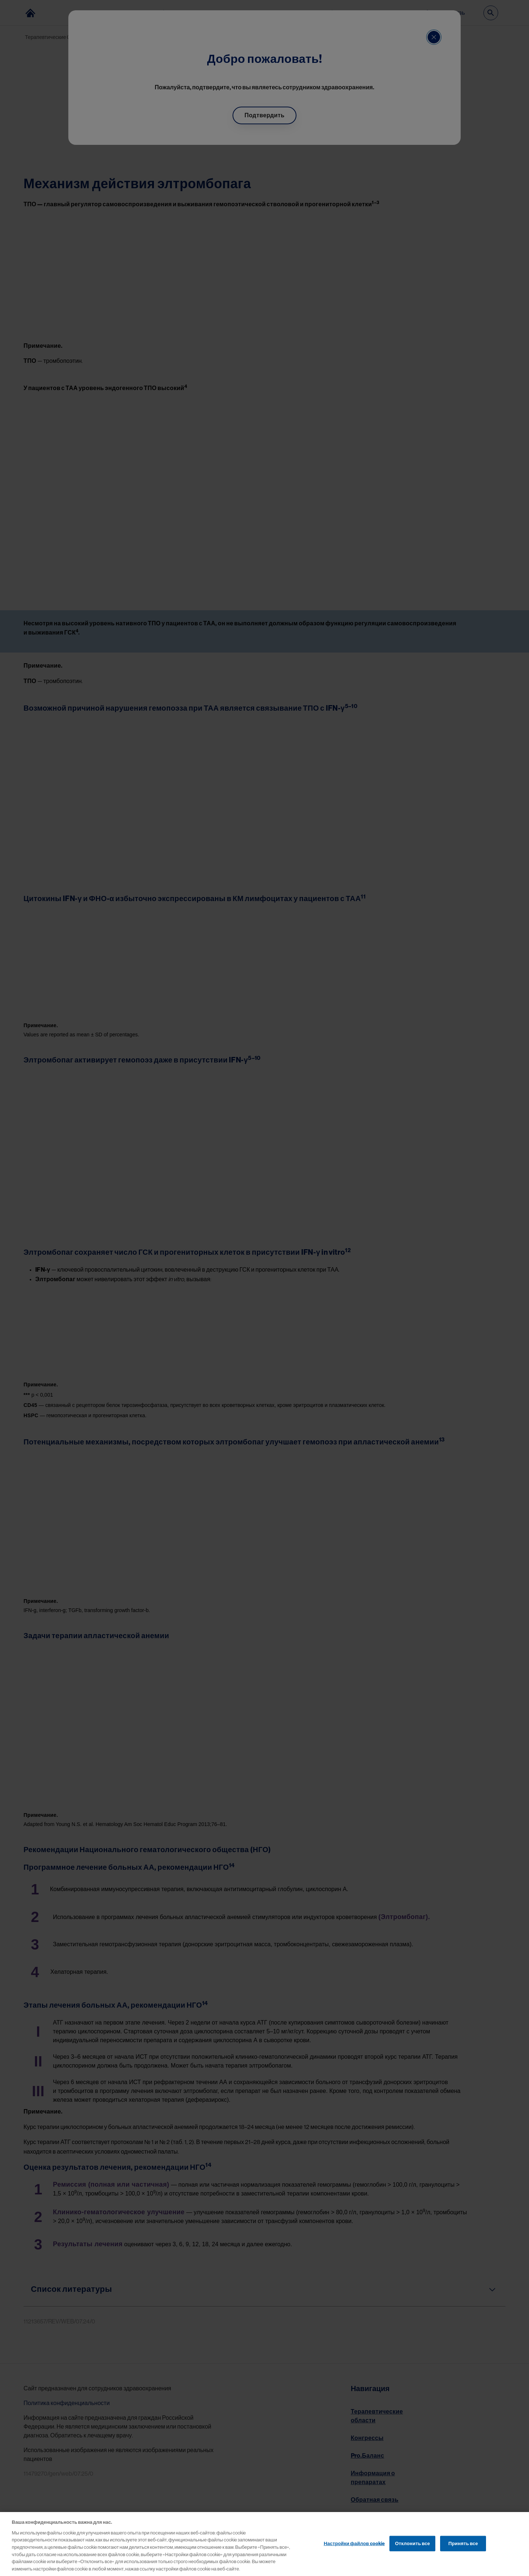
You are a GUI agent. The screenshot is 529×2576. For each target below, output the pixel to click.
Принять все (463, 2549)
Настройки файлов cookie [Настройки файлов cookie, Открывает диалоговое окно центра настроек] (354, 2549)
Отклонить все (412, 2549)
